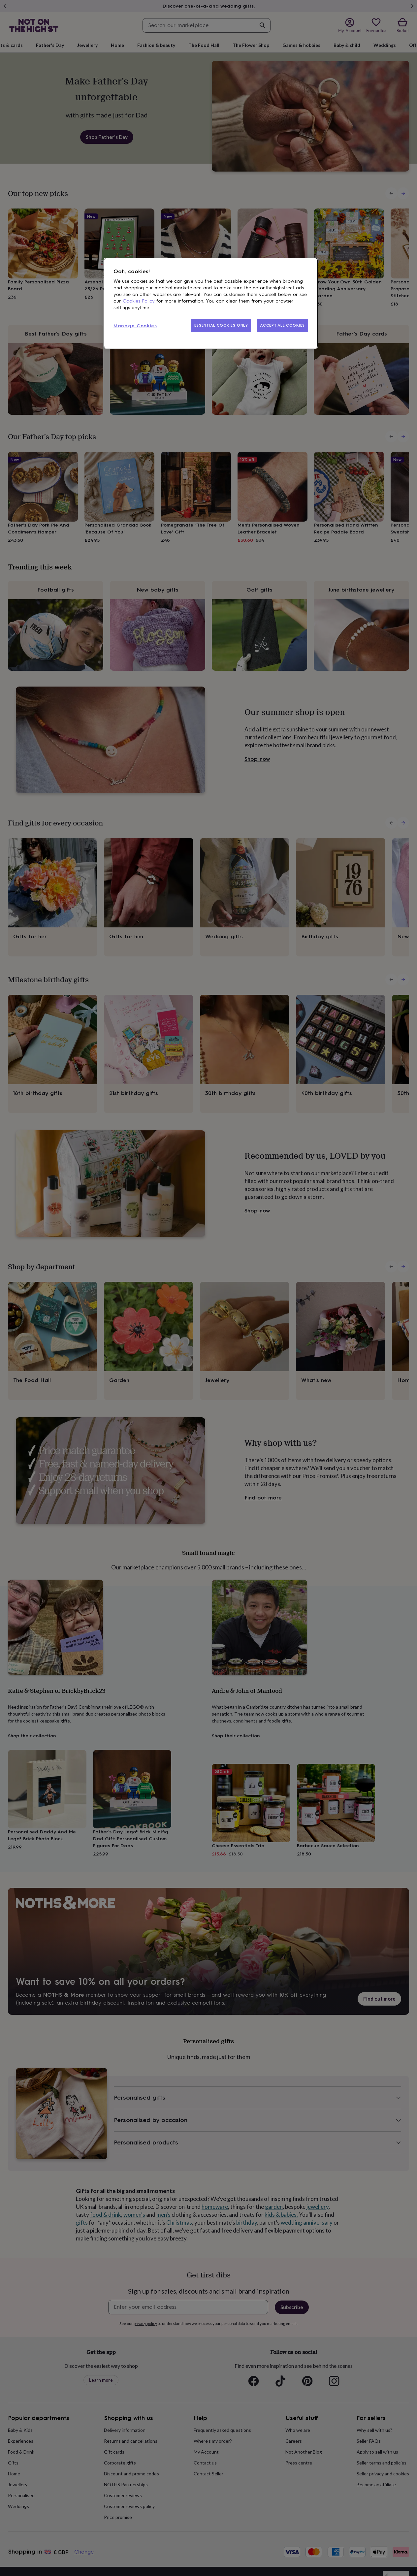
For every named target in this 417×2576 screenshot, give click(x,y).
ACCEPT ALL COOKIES (282, 325)
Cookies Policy (139, 301)
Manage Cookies (135, 326)
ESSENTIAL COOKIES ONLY (221, 325)
